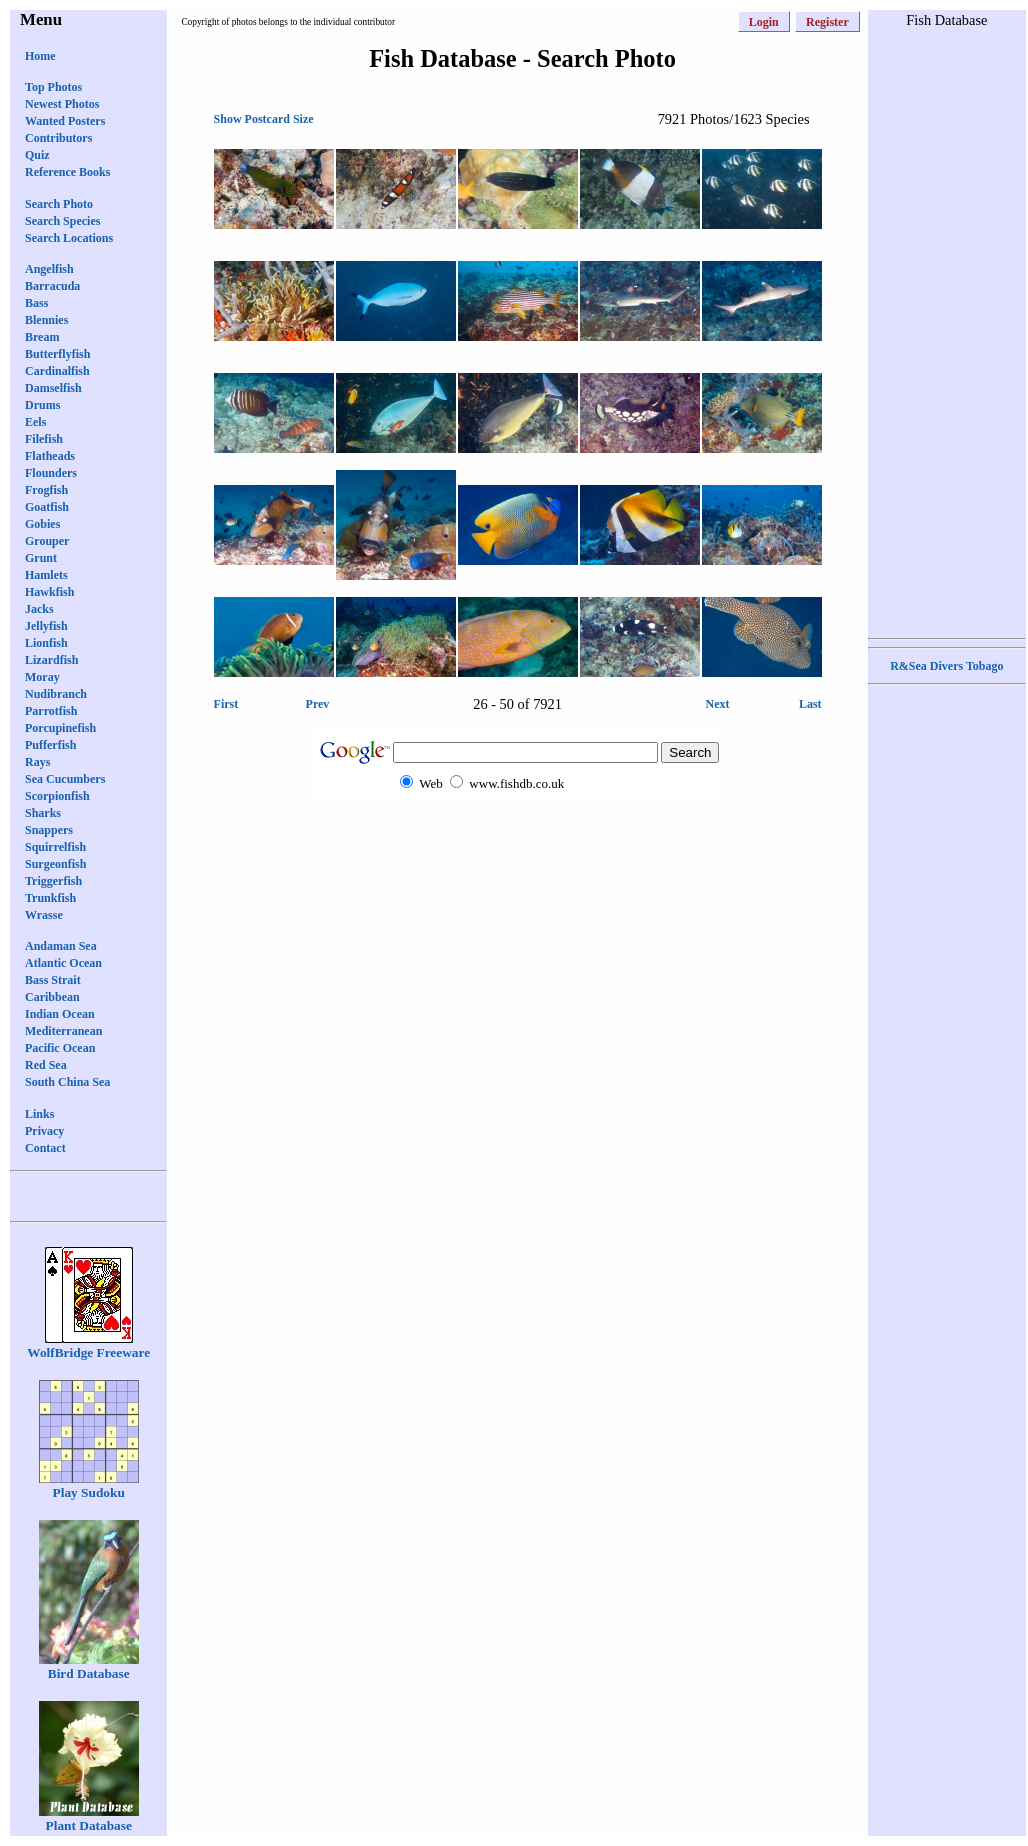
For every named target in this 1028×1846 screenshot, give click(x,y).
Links (39, 1114)
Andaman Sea (61, 946)
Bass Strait (53, 980)
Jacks (39, 609)
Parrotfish (51, 711)
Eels (35, 422)
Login (764, 22)
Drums (42, 405)
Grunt (41, 558)
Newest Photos (62, 104)
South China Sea (67, 1082)
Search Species (62, 221)
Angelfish (49, 269)
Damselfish (53, 388)
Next (718, 704)
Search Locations (69, 238)
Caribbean (52, 997)
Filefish (44, 439)
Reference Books (67, 172)
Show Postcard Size (264, 119)
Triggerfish (53, 881)
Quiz (37, 155)
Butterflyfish (57, 354)
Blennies (46, 320)
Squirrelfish (55, 847)
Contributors (58, 138)
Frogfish (46, 490)
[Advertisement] (947, 331)
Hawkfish (49, 592)
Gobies (42, 524)
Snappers (49, 830)
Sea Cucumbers (65, 779)
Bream (42, 337)
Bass (36, 303)
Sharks (43, 813)
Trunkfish (50, 898)
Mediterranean (63, 1031)
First (226, 704)
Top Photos (53, 87)
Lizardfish (51, 660)
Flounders (51, 473)
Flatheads (50, 456)
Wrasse (44, 915)
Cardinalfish (57, 371)
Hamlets (46, 575)
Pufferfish (50, 745)
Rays (37, 762)
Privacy (44, 1131)
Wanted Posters (65, 121)
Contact (45, 1148)
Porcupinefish (60, 728)
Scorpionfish (57, 796)
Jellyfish (46, 626)
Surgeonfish (55, 864)
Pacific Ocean (60, 1048)
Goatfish (47, 507)
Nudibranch (56, 694)
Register (827, 22)
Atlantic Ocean (63, 963)
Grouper (47, 541)
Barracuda (52, 286)
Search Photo (59, 204)
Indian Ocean (60, 1014)
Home (40, 56)
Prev (318, 704)
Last (810, 704)
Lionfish (46, 643)
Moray (42, 677)
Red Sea (46, 1065)
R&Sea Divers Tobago (946, 666)
